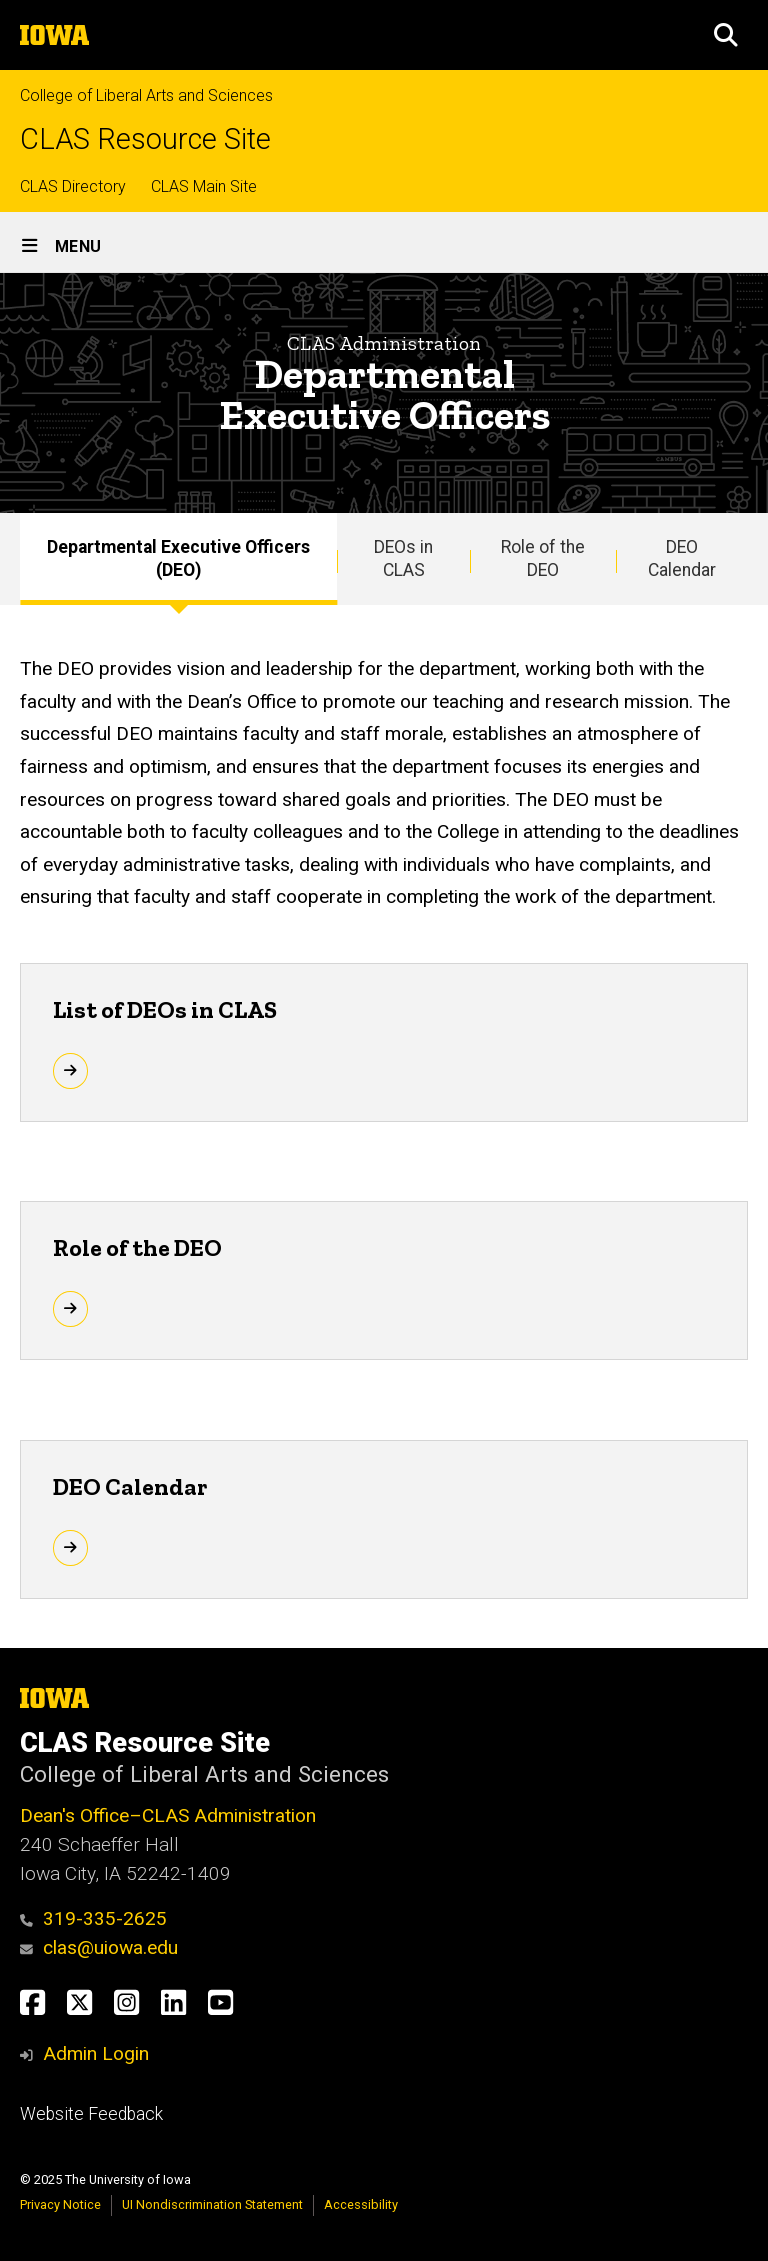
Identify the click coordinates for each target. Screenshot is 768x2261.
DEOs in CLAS (403, 558)
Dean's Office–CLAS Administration (168, 1815)
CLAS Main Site (204, 186)
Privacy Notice (60, 2204)
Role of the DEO (543, 558)
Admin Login (96, 2053)
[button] (726, 35)
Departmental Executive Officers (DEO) (178, 558)
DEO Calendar (682, 558)
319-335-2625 (93, 1918)
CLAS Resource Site (145, 139)
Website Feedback (91, 2114)
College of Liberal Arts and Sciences (146, 95)
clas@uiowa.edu (99, 1947)
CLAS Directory (73, 186)
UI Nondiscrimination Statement (212, 2204)
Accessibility (361, 2204)
